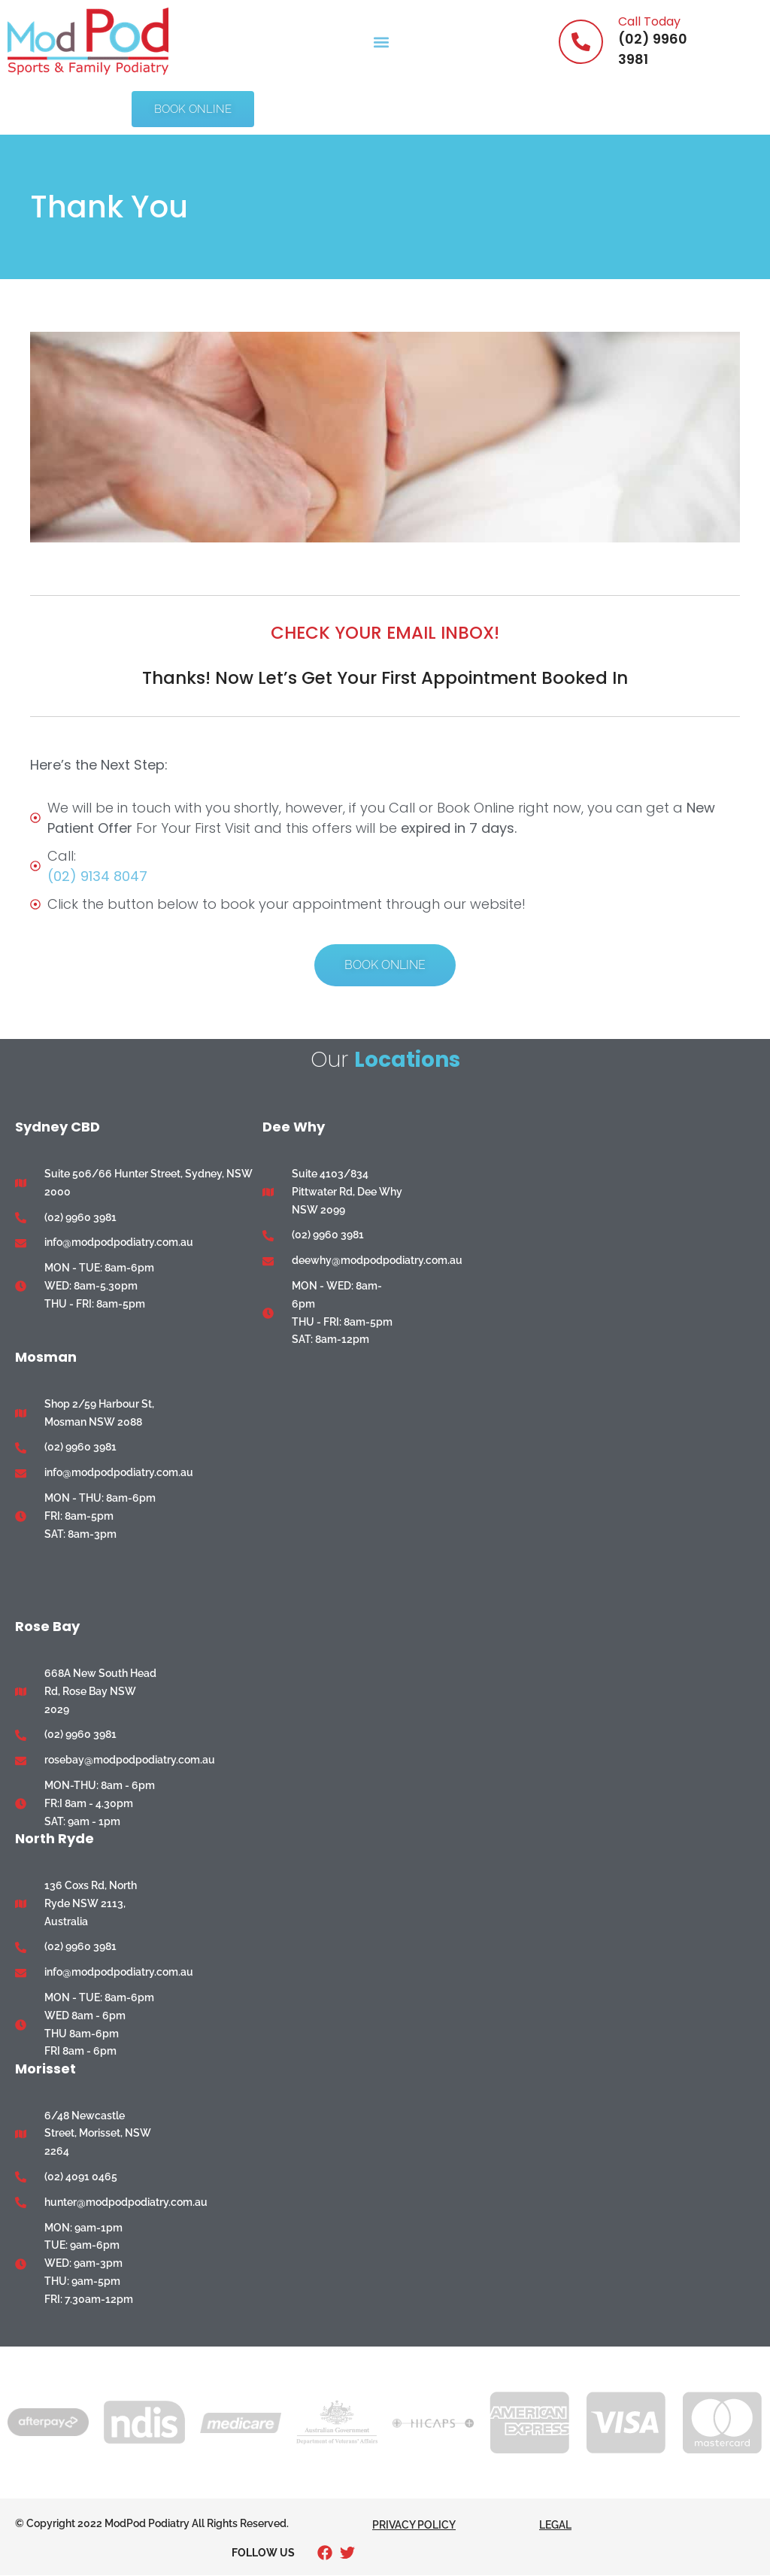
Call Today (649, 21)
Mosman (46, 1356)
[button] (380, 41)
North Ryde (54, 1838)
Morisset (45, 2068)
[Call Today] (581, 42)
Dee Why (293, 1126)
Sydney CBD (57, 1126)
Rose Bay (47, 1626)
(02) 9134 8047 (97, 876)
